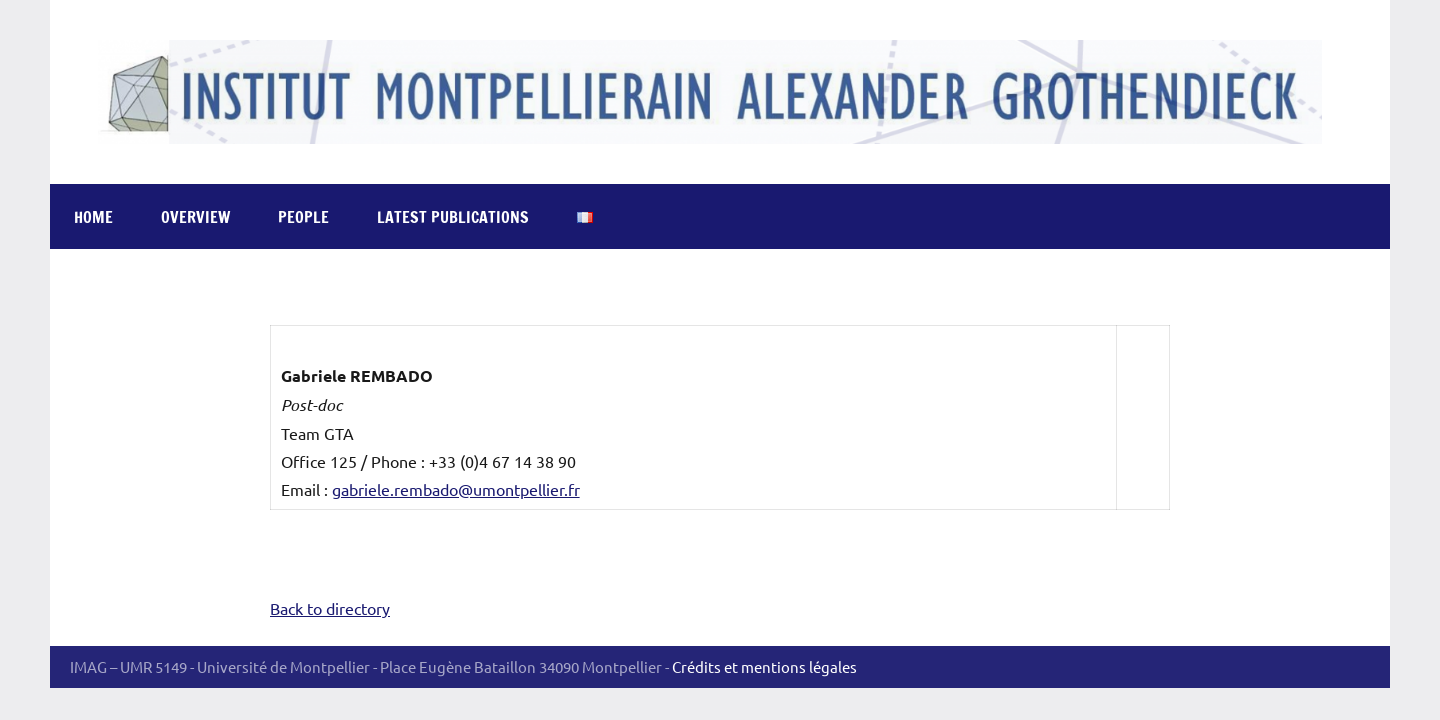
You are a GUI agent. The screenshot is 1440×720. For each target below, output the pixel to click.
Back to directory (330, 608)
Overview (195, 217)
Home (93, 217)
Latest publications (453, 217)
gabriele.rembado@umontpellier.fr (456, 489)
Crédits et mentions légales (764, 666)
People (303, 217)
